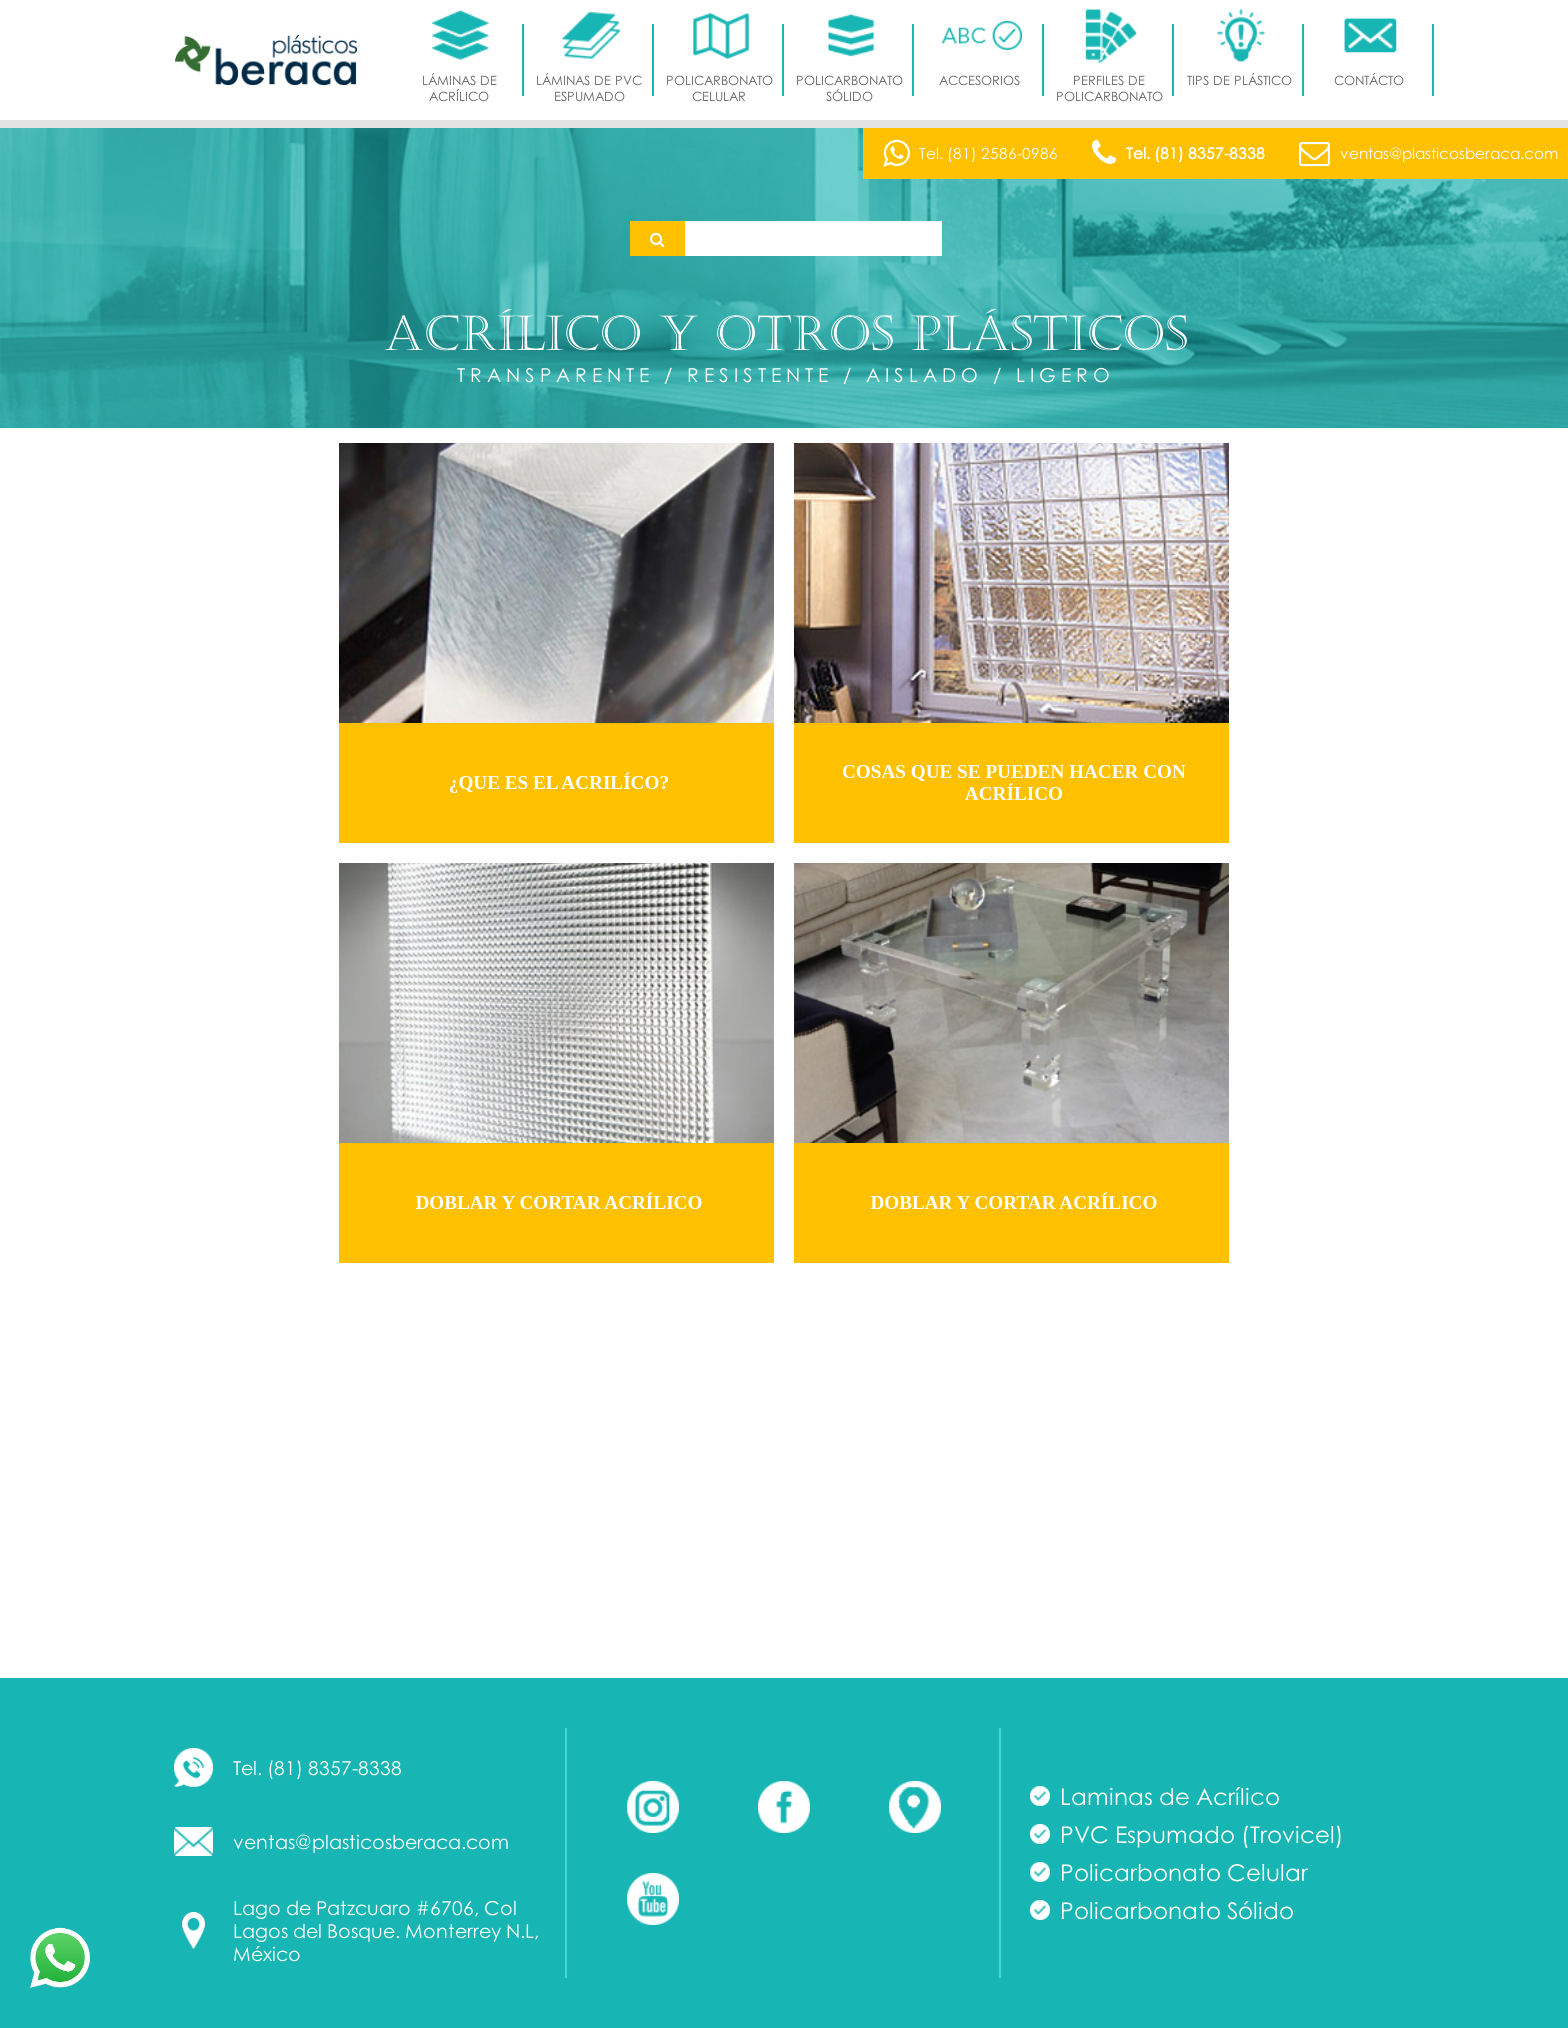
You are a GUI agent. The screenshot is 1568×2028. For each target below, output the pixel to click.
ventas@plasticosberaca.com (371, 1841)
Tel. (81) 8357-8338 (317, 1767)
